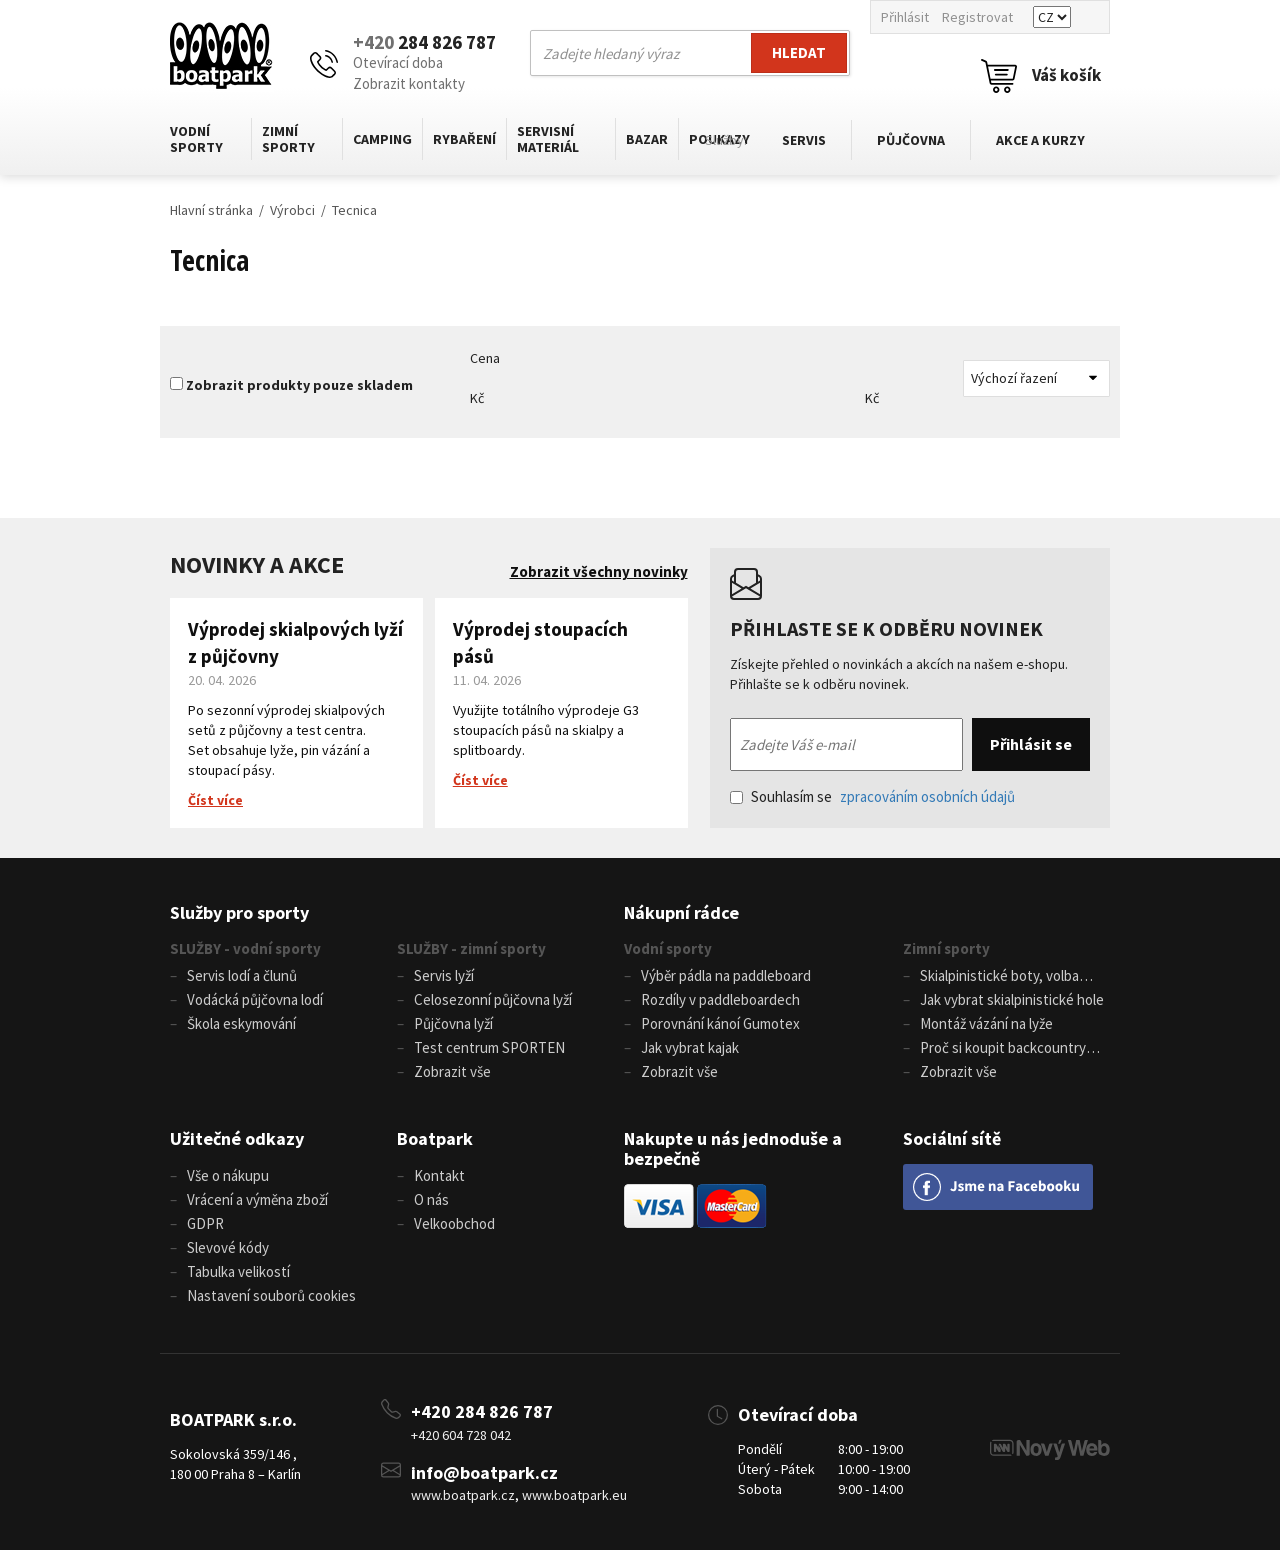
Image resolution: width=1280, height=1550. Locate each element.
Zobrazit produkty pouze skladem (299, 385)
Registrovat (977, 17)
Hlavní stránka (211, 210)
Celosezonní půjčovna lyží (493, 999)
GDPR (205, 1223)
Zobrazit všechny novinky (599, 571)
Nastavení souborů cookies (271, 1295)
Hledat (799, 52)
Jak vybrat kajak (690, 1047)
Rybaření (464, 139)
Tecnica (354, 210)
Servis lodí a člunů (242, 975)
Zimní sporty (288, 139)
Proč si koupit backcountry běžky (994, 1049)
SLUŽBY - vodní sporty (245, 948)
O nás (431, 1199)
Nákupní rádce (681, 912)
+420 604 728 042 (461, 1435)
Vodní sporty (196, 139)
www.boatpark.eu (574, 1495)
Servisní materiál (548, 139)
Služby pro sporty (239, 912)
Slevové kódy (228, 1247)
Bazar (647, 139)
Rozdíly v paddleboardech (720, 999)
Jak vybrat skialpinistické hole (1012, 999)
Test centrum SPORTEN (489, 1047)
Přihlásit (905, 17)
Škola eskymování (241, 1023)
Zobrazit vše (452, 1071)
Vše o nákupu (228, 1175)
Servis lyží (444, 975)
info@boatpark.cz (484, 1472)
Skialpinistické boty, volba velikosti (991, 977)
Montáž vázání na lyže (986, 1023)
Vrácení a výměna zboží (257, 1199)
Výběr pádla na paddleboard (726, 975)
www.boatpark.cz (463, 1495)
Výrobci (292, 210)
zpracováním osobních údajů (927, 796)
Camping (382, 139)
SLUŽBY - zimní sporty (471, 948)
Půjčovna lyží (453, 1023)
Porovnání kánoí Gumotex (720, 1023)
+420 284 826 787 (482, 1411)
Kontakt (439, 1175)
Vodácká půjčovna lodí (255, 999)
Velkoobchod (454, 1223)
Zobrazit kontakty (409, 83)
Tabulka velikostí (238, 1271)
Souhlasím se (872, 796)
